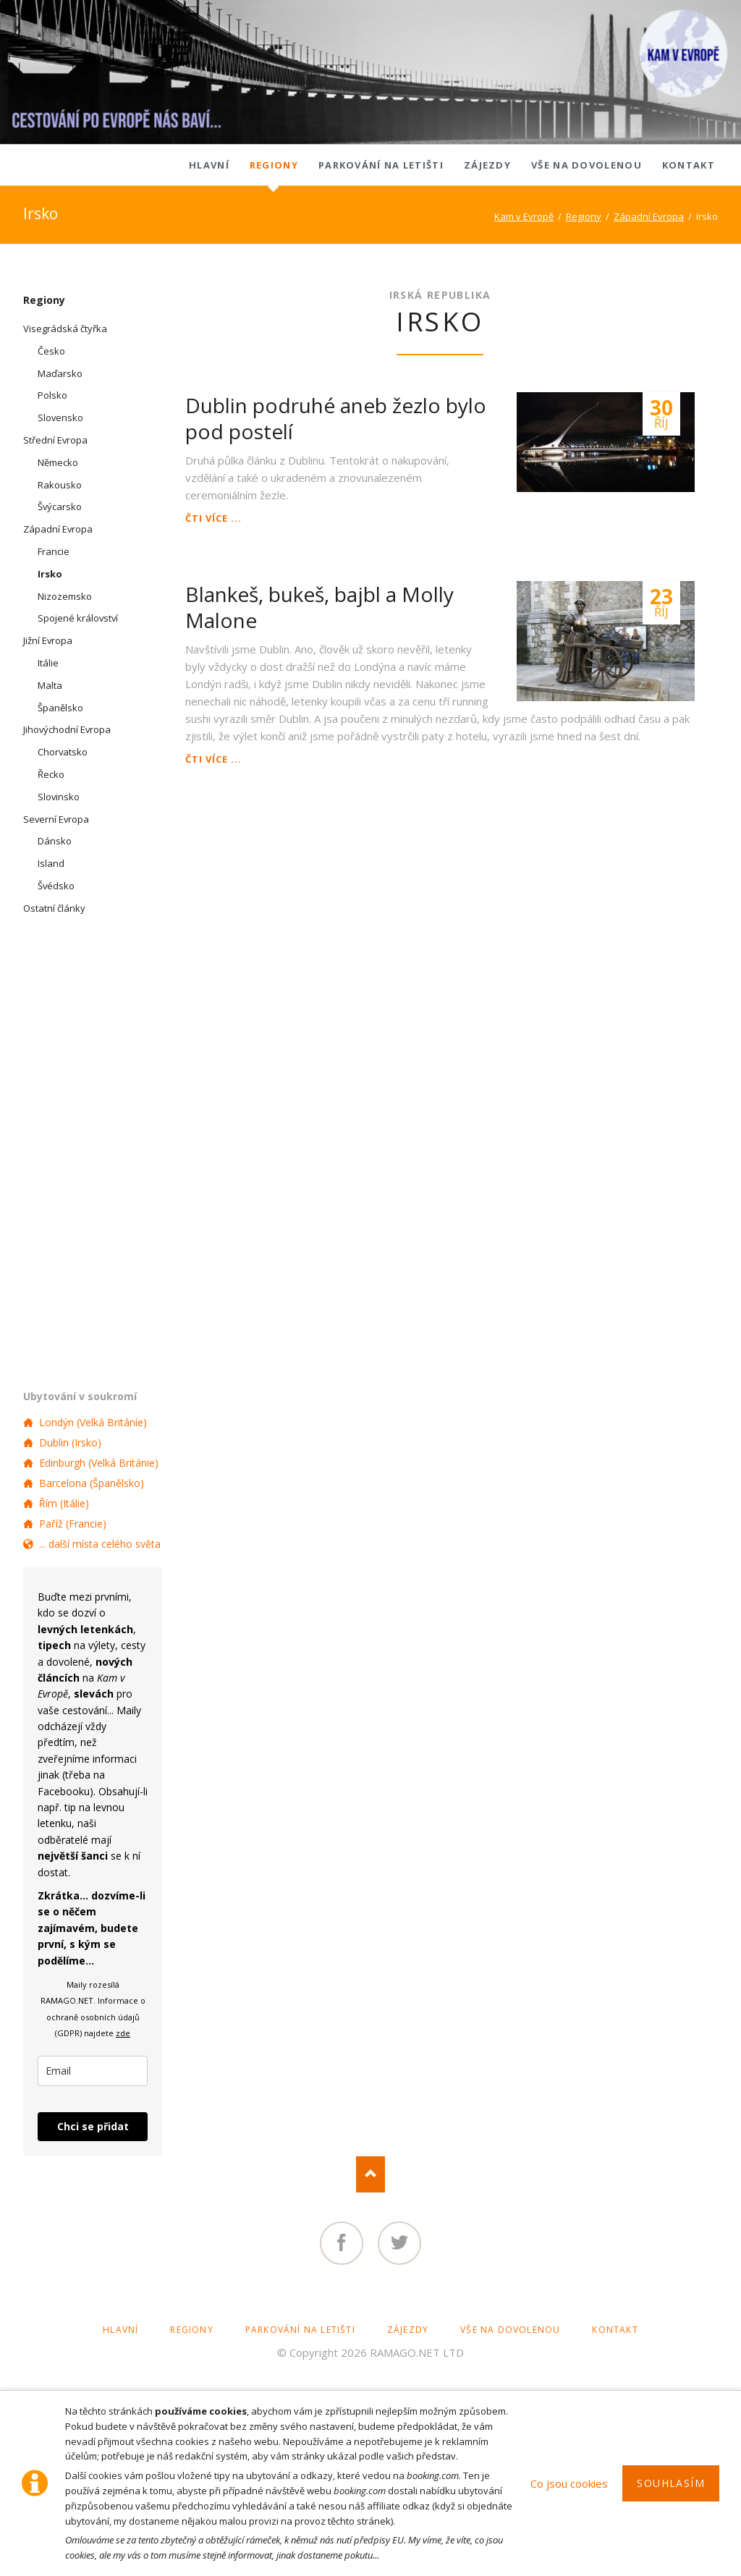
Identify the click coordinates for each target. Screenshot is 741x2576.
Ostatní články (54, 908)
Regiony (274, 164)
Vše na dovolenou (586, 164)
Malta (50, 685)
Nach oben (370, 2174)
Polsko (52, 395)
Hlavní (209, 164)
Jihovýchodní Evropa (67, 729)
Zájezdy (487, 164)
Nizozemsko (65, 596)
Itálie (48, 662)
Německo (58, 462)
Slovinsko (59, 796)
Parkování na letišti (381, 164)
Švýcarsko (60, 506)
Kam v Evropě (524, 216)
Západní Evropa (649, 216)
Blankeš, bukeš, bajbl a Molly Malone (319, 607)
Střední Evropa (55, 439)
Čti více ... (213, 518)
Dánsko (55, 840)
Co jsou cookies (569, 2483)
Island (51, 863)
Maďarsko (60, 373)
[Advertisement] (440, 883)
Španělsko (60, 707)
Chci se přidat (93, 2126)
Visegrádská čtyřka (65, 328)
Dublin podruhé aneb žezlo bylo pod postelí (335, 418)
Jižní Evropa (47, 640)
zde (123, 2033)
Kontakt (688, 164)
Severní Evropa (56, 819)
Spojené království (78, 617)
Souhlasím (671, 2483)
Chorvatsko (63, 751)
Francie (53, 551)
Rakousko (60, 484)
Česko (51, 350)
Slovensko (60, 417)
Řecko (51, 774)
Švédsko (56, 885)
